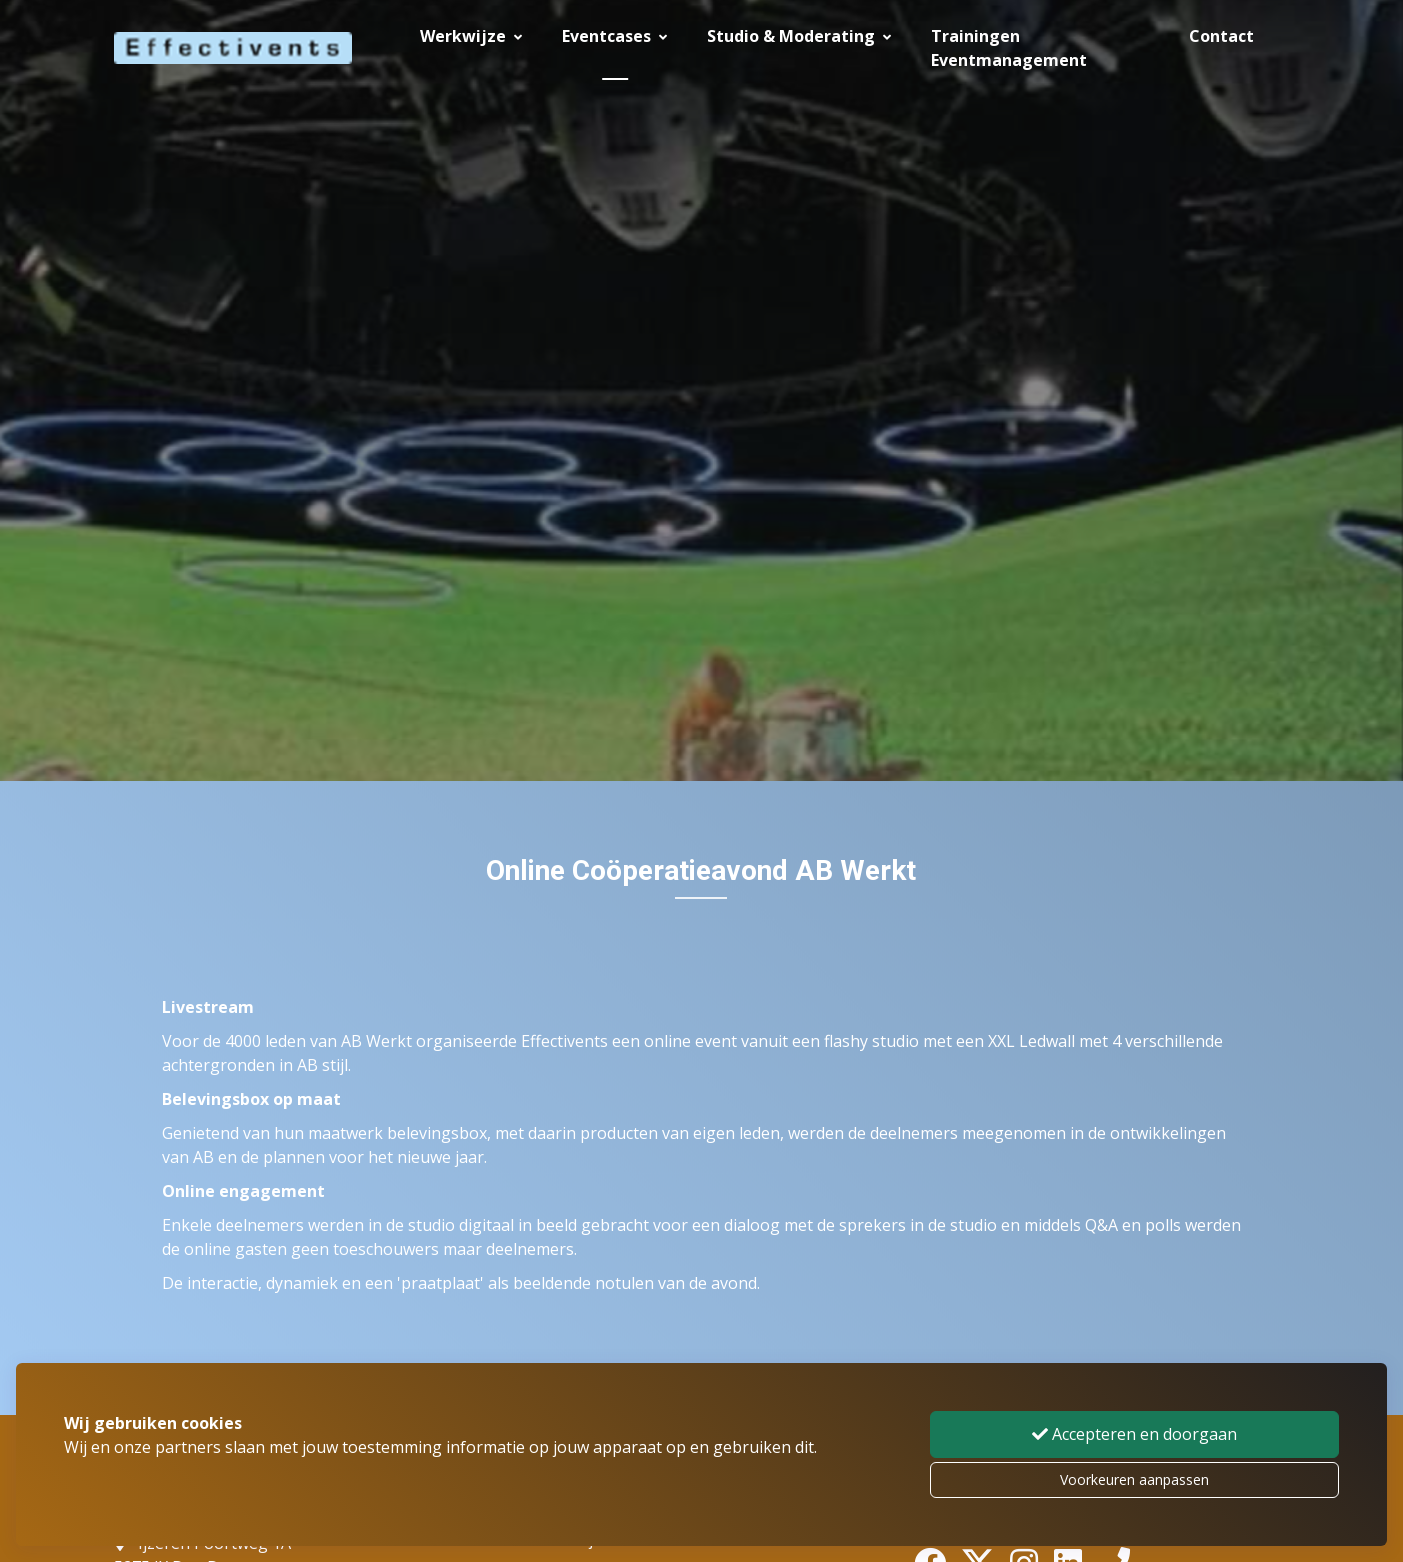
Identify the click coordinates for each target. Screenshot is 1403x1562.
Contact (1221, 36)
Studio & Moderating (799, 36)
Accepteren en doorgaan (1134, 1434)
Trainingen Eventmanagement (1009, 48)
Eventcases (614, 36)
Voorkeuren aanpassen (1134, 1479)
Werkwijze (471, 36)
